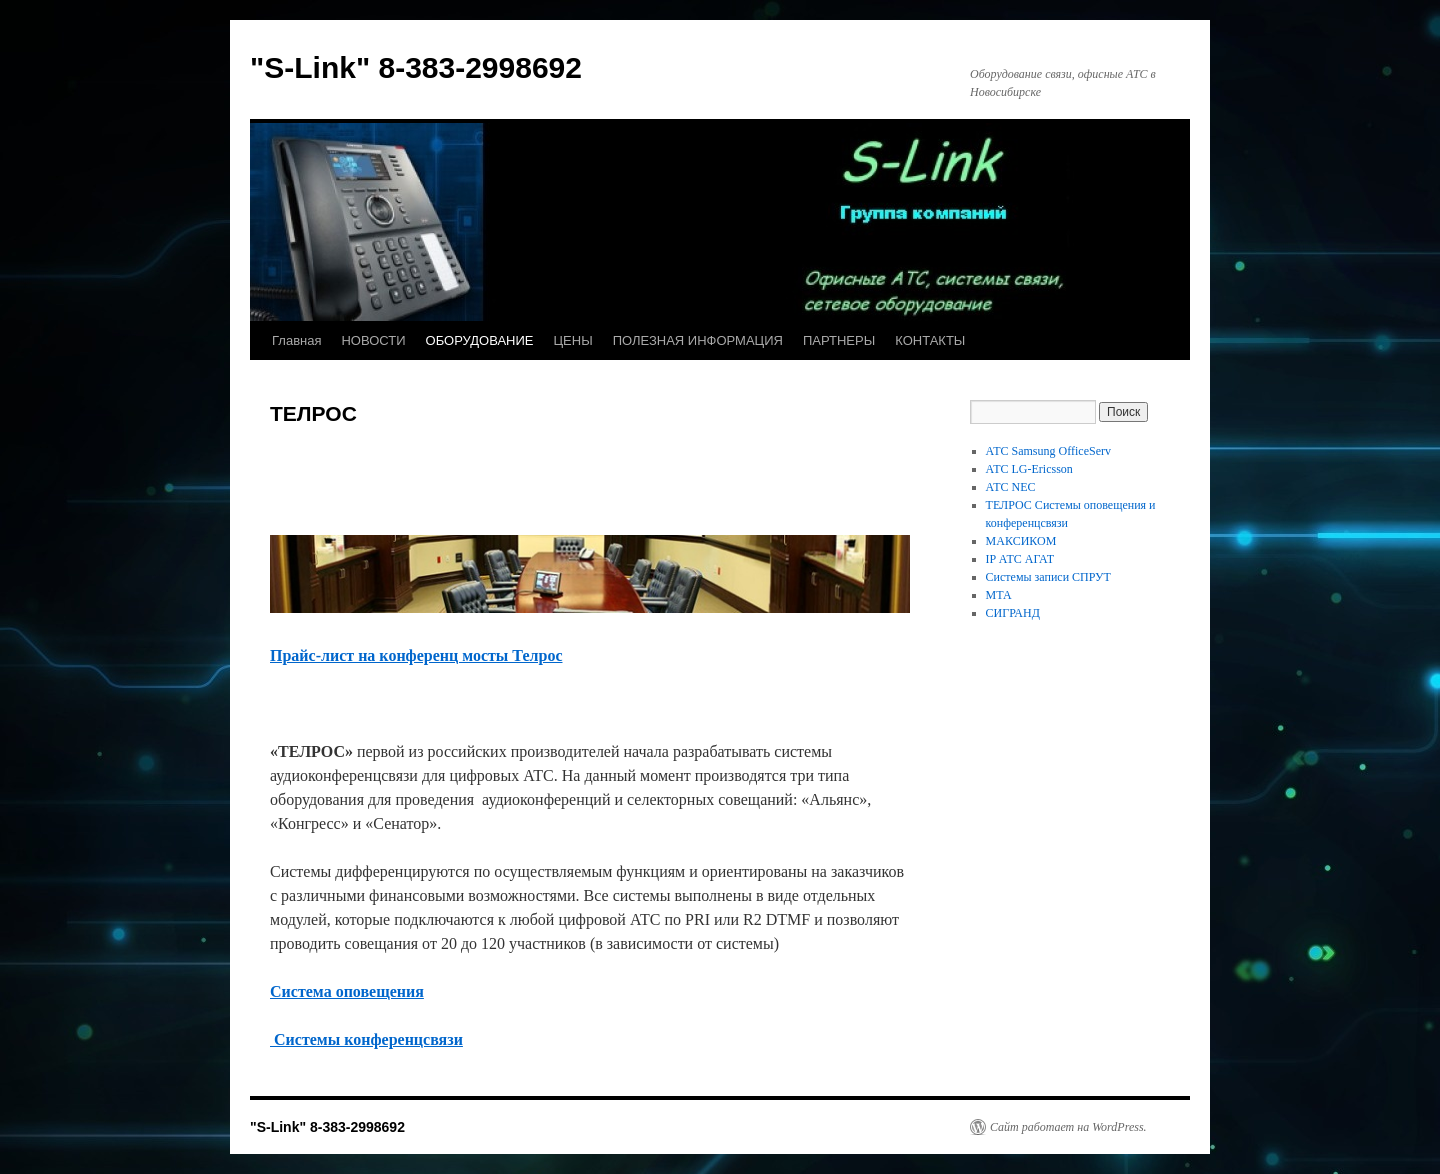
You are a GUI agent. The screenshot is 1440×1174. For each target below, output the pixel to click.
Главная (296, 340)
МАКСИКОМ (1021, 541)
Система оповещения (347, 991)
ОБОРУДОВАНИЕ (480, 340)
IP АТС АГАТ (1020, 559)
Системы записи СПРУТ (1048, 577)
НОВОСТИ (373, 340)
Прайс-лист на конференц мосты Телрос (416, 655)
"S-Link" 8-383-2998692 (416, 67)
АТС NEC (1011, 487)
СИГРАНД (1013, 613)
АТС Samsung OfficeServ (1048, 451)
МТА (999, 595)
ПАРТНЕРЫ (839, 340)
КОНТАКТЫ (930, 340)
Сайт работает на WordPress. (1068, 1127)
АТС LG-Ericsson (1029, 469)
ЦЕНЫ (572, 340)
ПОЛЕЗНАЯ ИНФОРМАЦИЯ (698, 340)
